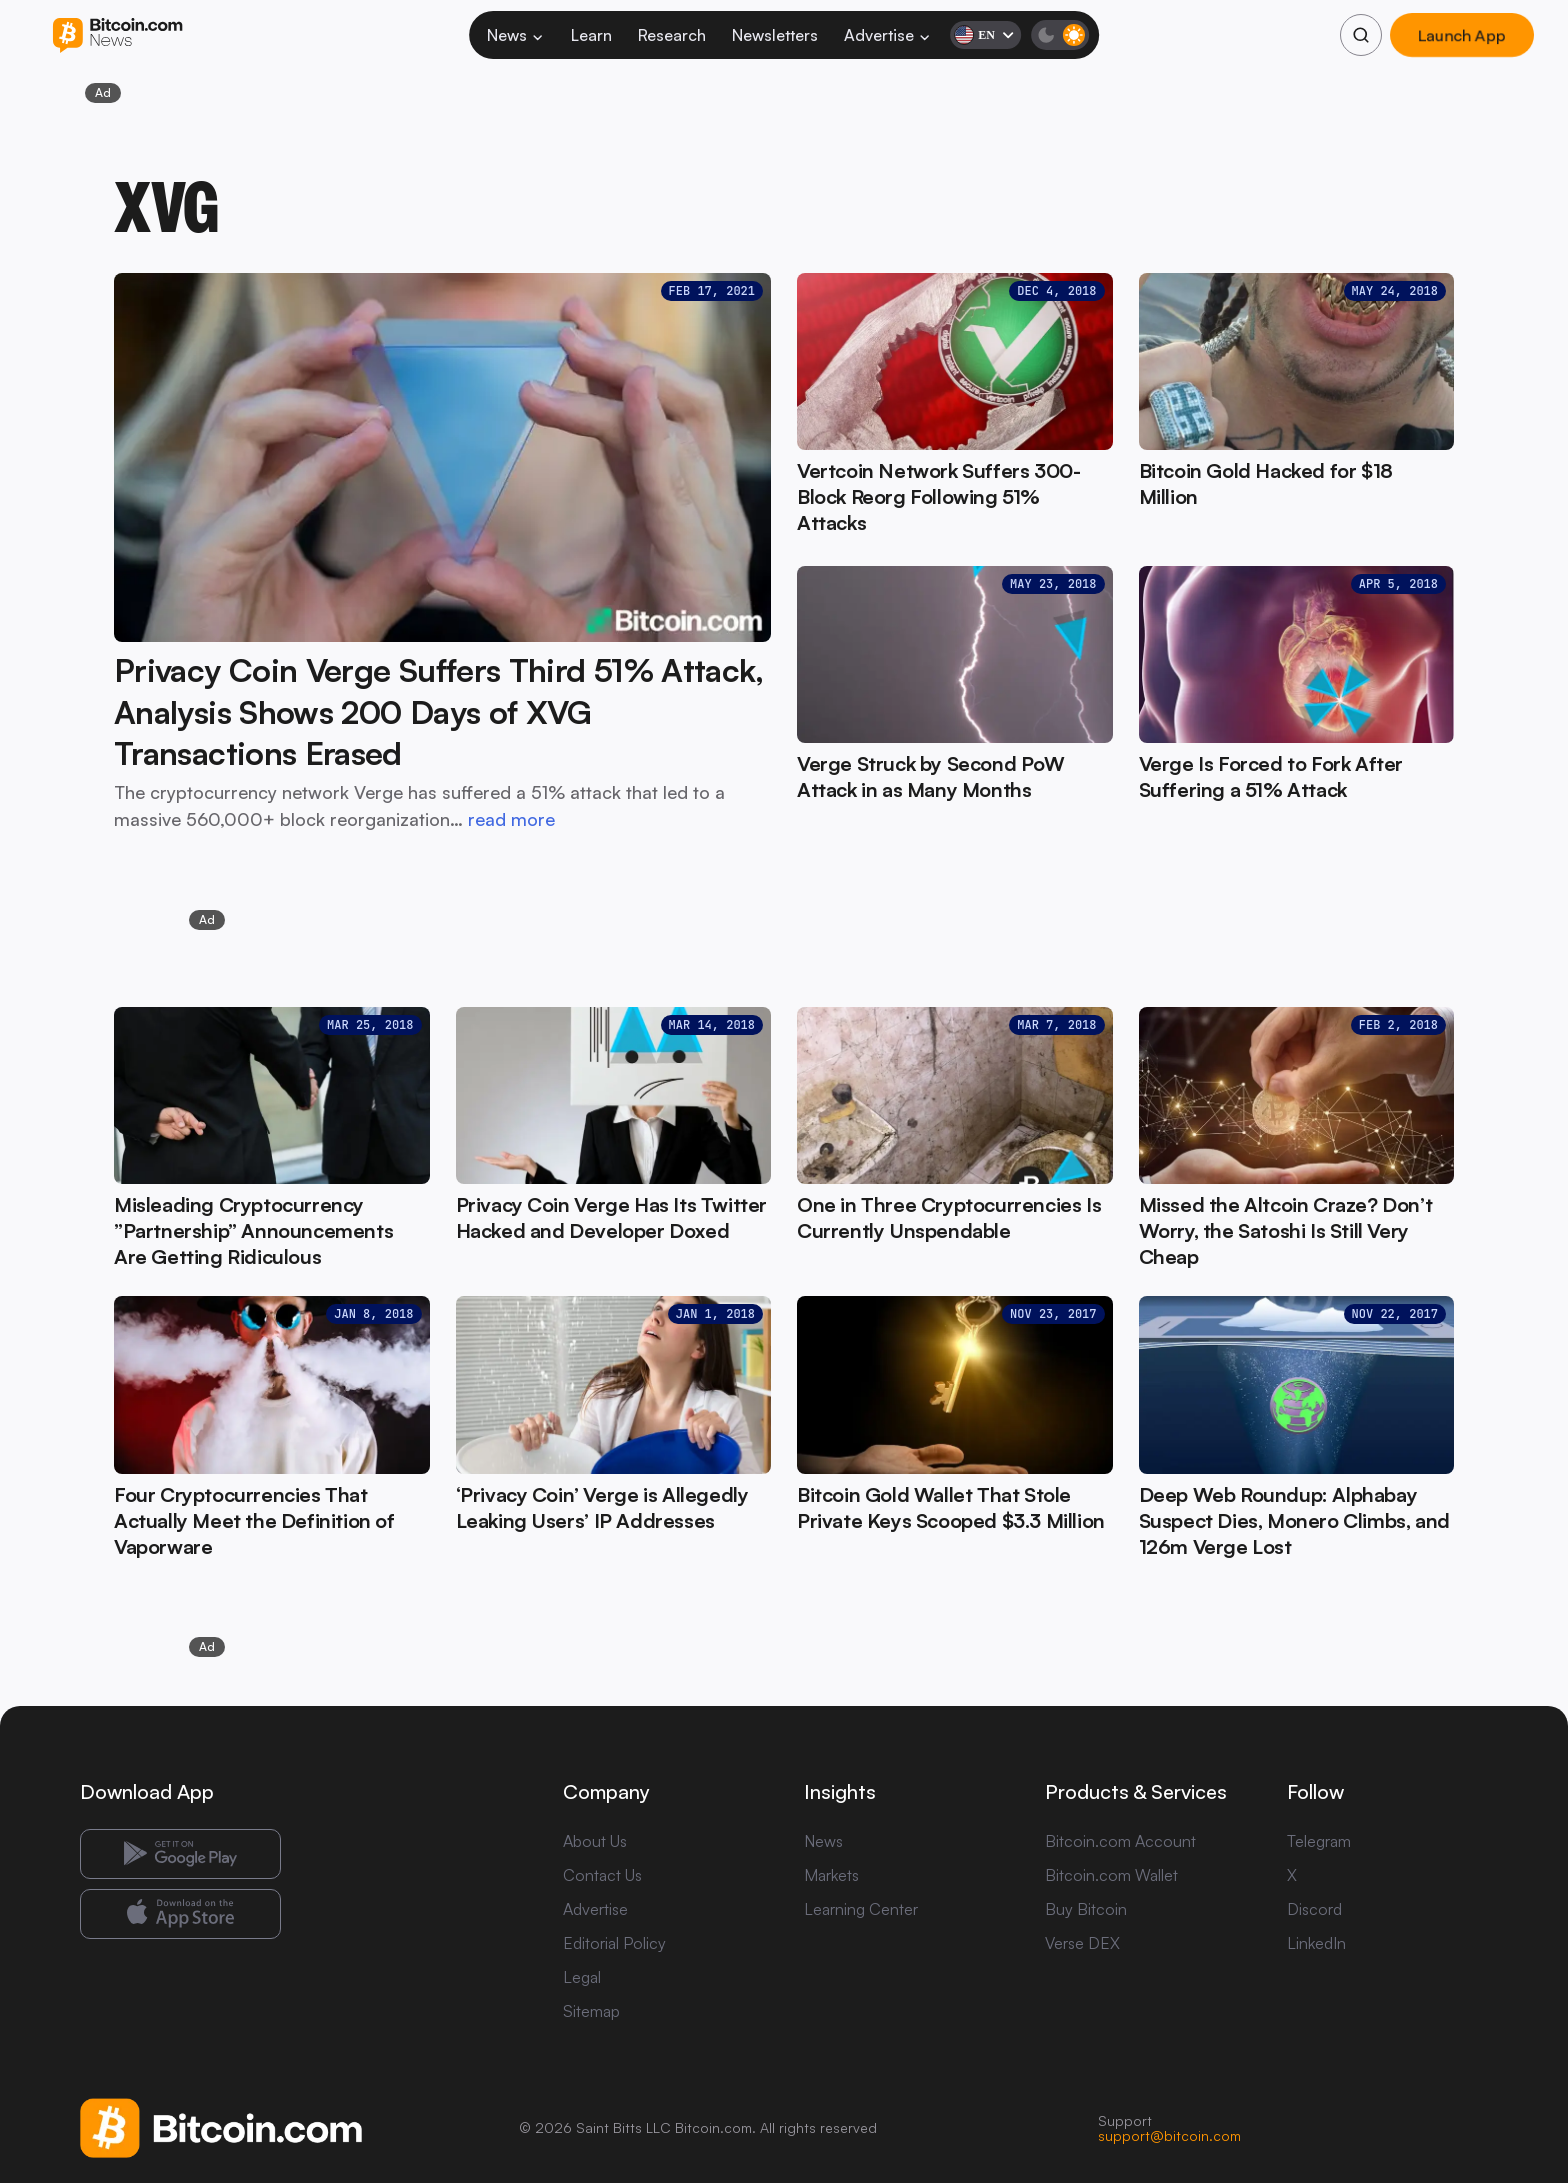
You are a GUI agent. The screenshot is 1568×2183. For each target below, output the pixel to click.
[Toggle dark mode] (1060, 35)
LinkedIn (1316, 1943)
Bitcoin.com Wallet (1111, 1875)
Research (672, 35)
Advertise (888, 35)
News (516, 35)
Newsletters (775, 35)
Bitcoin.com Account (1120, 1841)
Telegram (1319, 1841)
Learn (591, 35)
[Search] (1361, 35)
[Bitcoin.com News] (117, 35)
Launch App (1462, 35)
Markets (831, 1875)
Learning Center (861, 1909)
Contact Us (602, 1875)
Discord (1314, 1909)
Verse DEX (1082, 1943)
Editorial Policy (614, 1943)
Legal (582, 1977)
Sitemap (591, 2011)
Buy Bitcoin (1086, 1909)
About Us (595, 1841)
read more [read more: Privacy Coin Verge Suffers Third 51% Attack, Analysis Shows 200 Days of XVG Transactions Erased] (511, 819)
